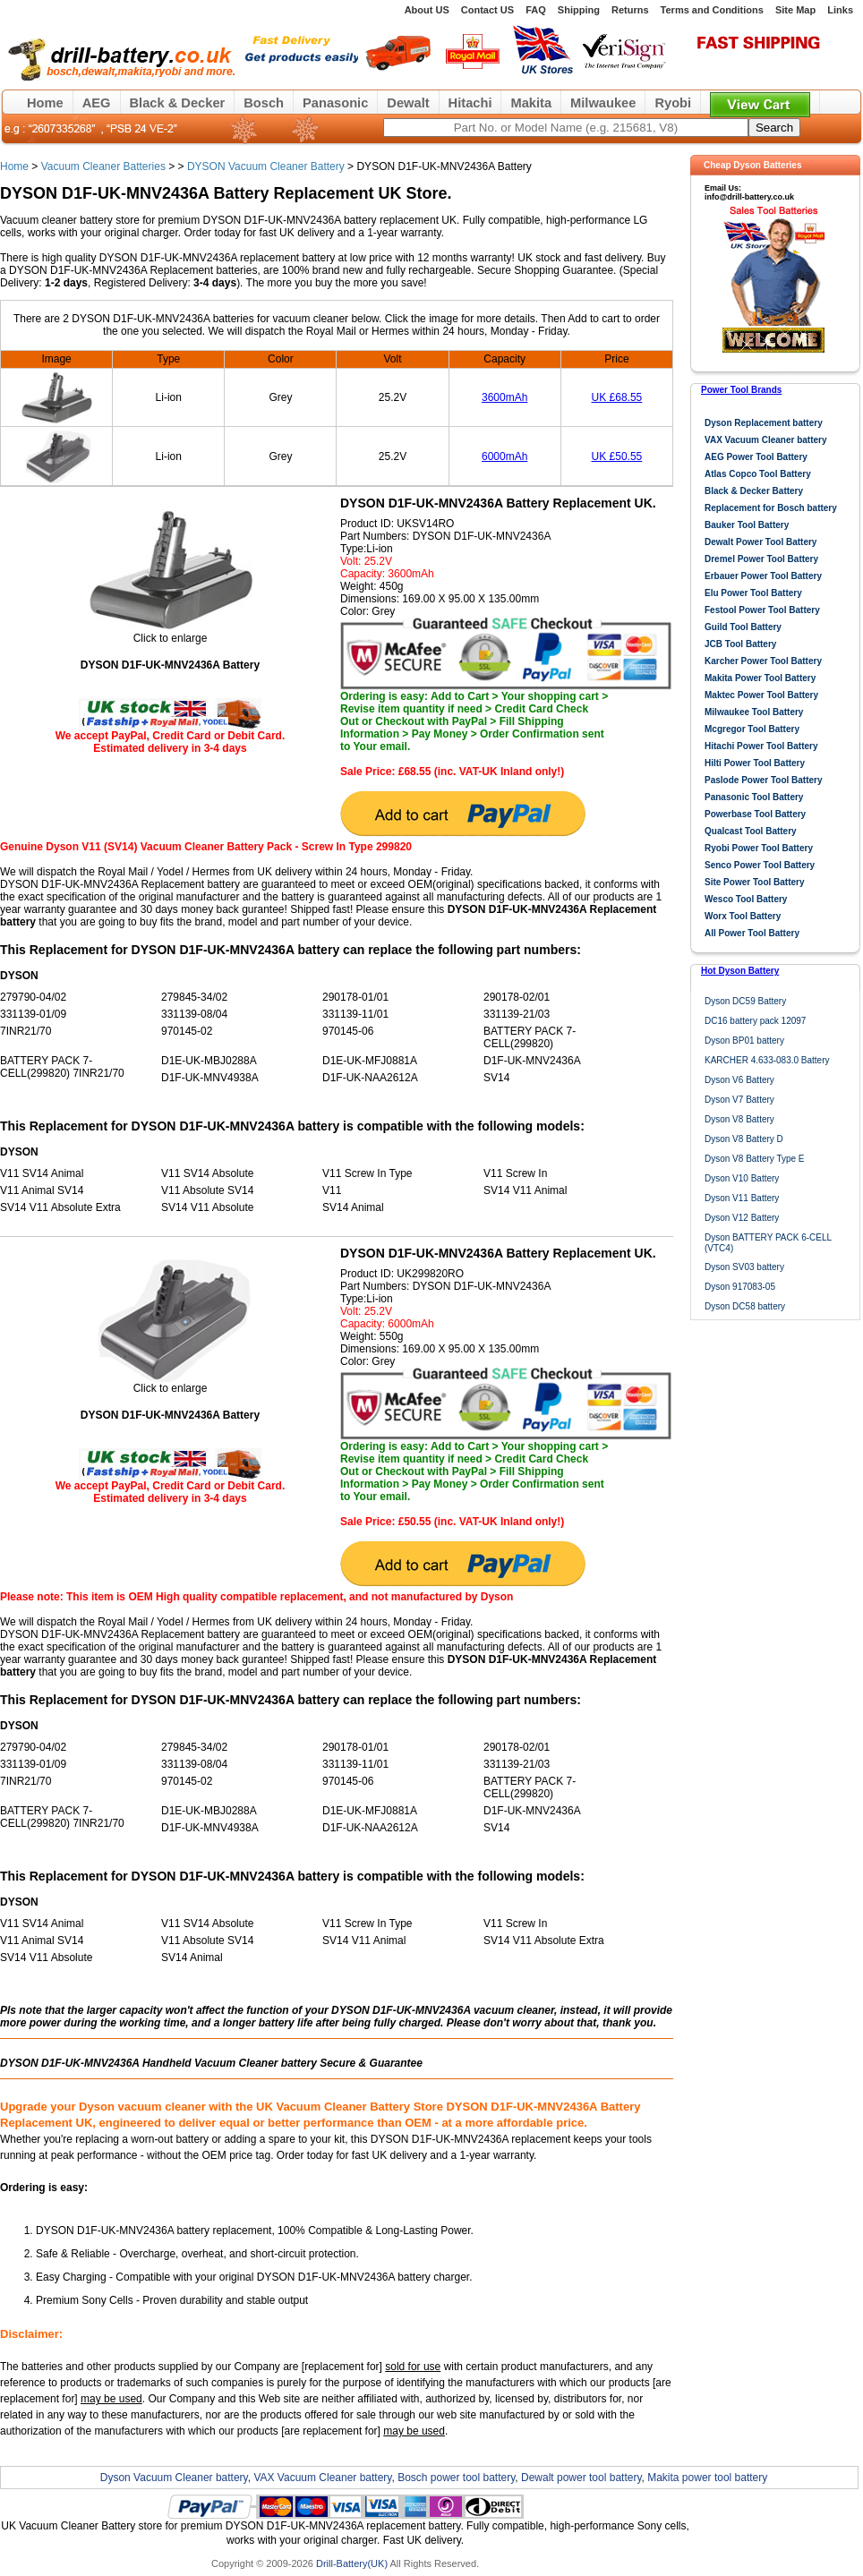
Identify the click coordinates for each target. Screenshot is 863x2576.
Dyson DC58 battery (745, 1306)
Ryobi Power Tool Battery (759, 848)
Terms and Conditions (712, 9)
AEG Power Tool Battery (756, 457)
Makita (530, 103)
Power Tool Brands (741, 390)
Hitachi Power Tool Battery (761, 746)
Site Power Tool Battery (755, 882)
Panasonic (335, 103)
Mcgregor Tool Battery (752, 729)
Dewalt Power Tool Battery (760, 542)
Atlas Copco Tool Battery (758, 474)
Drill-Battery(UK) (352, 2563)
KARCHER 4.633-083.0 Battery (767, 1060)
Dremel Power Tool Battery (761, 559)
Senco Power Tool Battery (760, 865)
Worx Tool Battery (743, 916)
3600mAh (504, 397)
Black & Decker (178, 103)
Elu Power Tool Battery (753, 593)
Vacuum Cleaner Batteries (103, 166)
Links (840, 9)
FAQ (535, 9)
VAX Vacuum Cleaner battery (766, 440)
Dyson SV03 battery (744, 1267)
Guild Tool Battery (743, 627)
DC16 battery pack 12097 (755, 1021)
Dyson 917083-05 (740, 1287)
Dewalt (408, 103)
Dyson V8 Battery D (744, 1139)
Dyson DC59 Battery (745, 1001)
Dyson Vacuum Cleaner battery (174, 2477)
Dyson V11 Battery (742, 1198)
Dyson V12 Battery (742, 1218)
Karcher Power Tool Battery (763, 661)
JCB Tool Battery (740, 644)
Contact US (487, 9)
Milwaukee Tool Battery (754, 712)
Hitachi (470, 103)
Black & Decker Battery (754, 491)
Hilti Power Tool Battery (755, 763)
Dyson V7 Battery (739, 1100)
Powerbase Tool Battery (755, 814)
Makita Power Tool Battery (760, 678)
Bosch (264, 103)
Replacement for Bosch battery (771, 508)
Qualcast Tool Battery (751, 831)
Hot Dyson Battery (740, 971)
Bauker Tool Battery (747, 525)
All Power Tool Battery (752, 933)
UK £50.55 (617, 456)
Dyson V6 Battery (739, 1080)
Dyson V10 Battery (742, 1178)
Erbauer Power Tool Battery (763, 576)
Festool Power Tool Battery (762, 610)
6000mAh (504, 456)
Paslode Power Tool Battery (764, 780)
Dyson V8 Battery (739, 1119)
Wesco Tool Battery (746, 899)
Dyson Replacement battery (764, 423)
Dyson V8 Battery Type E (755, 1159)
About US (427, 9)
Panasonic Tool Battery (754, 797)
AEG (96, 103)
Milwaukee (603, 103)
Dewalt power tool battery (581, 2477)
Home (45, 103)
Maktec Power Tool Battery (761, 695)
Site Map (795, 9)
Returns (630, 9)
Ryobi (672, 103)
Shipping (579, 9)
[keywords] (565, 127)
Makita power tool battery (707, 2477)
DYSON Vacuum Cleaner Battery (266, 166)
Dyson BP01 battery (744, 1040)
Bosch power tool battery (456, 2477)
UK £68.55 (617, 397)
